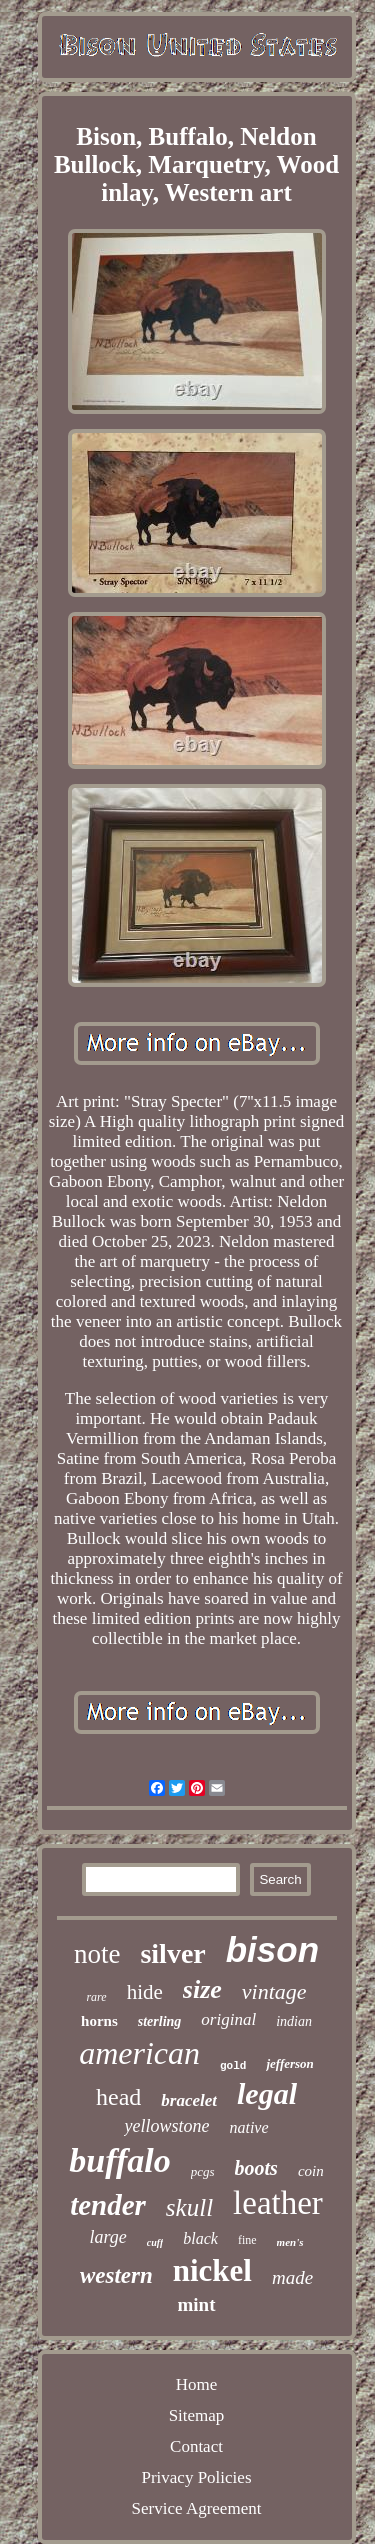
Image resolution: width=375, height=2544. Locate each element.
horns (99, 2021)
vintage (274, 1991)
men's (290, 2242)
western (116, 2275)
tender (108, 2205)
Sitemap (197, 2415)
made (292, 2277)
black (200, 2238)
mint (197, 2304)
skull (189, 2207)
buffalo (119, 2160)
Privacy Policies (196, 2477)
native (248, 2127)
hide (145, 1992)
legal (267, 2093)
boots (256, 2168)
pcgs (203, 2171)
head (118, 2097)
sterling (160, 2021)
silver (172, 1953)
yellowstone (166, 2126)
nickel (212, 2270)
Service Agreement (197, 2508)
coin (311, 2171)
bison (272, 1949)
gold (233, 2066)
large (107, 2237)
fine (247, 2240)
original (228, 2019)
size (202, 1989)
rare (96, 1997)
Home (197, 2384)
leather (278, 2203)
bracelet (189, 2100)
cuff (155, 2242)
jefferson (289, 2063)
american (139, 2053)
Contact (196, 2446)
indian (294, 2021)
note (97, 1954)
